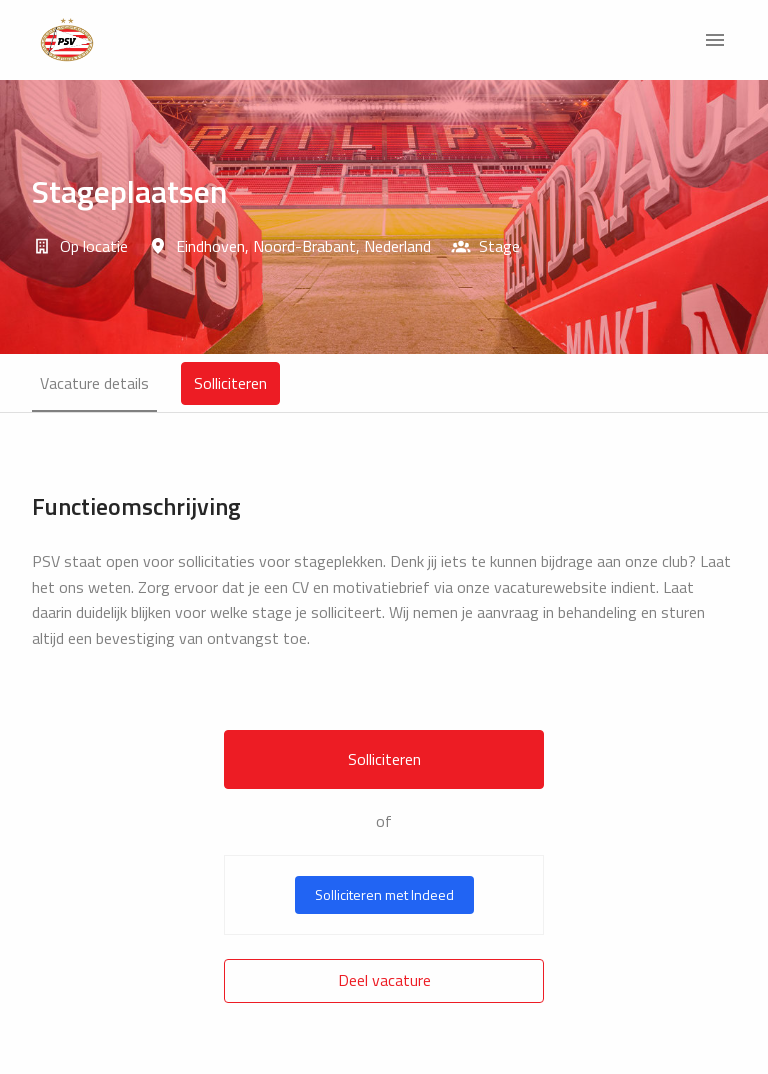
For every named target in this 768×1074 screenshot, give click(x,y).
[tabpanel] (384, 747)
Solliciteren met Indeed (384, 894)
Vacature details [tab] (94, 383)
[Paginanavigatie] (715, 40)
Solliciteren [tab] (230, 383)
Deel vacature (384, 980)
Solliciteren (384, 759)
